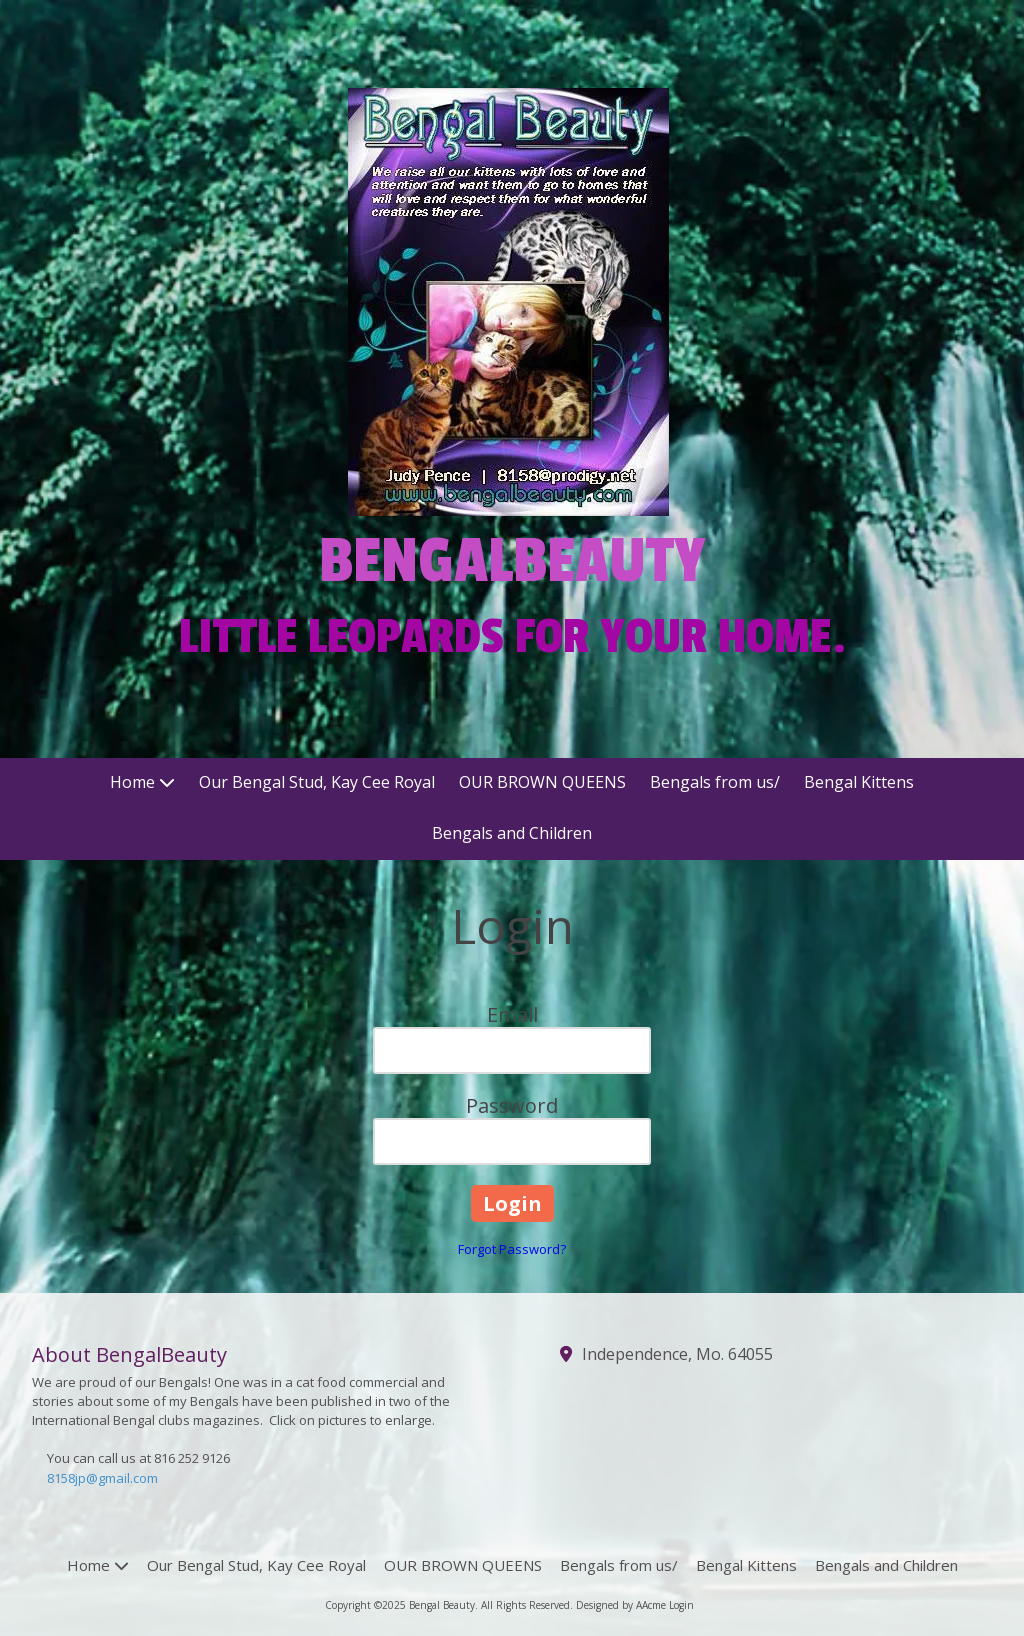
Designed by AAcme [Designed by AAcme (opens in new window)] (621, 1605)
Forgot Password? (512, 1249)
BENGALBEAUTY (512, 561)
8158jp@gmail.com (102, 1478)
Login (681, 1605)
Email (512, 1014)
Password (512, 1105)
